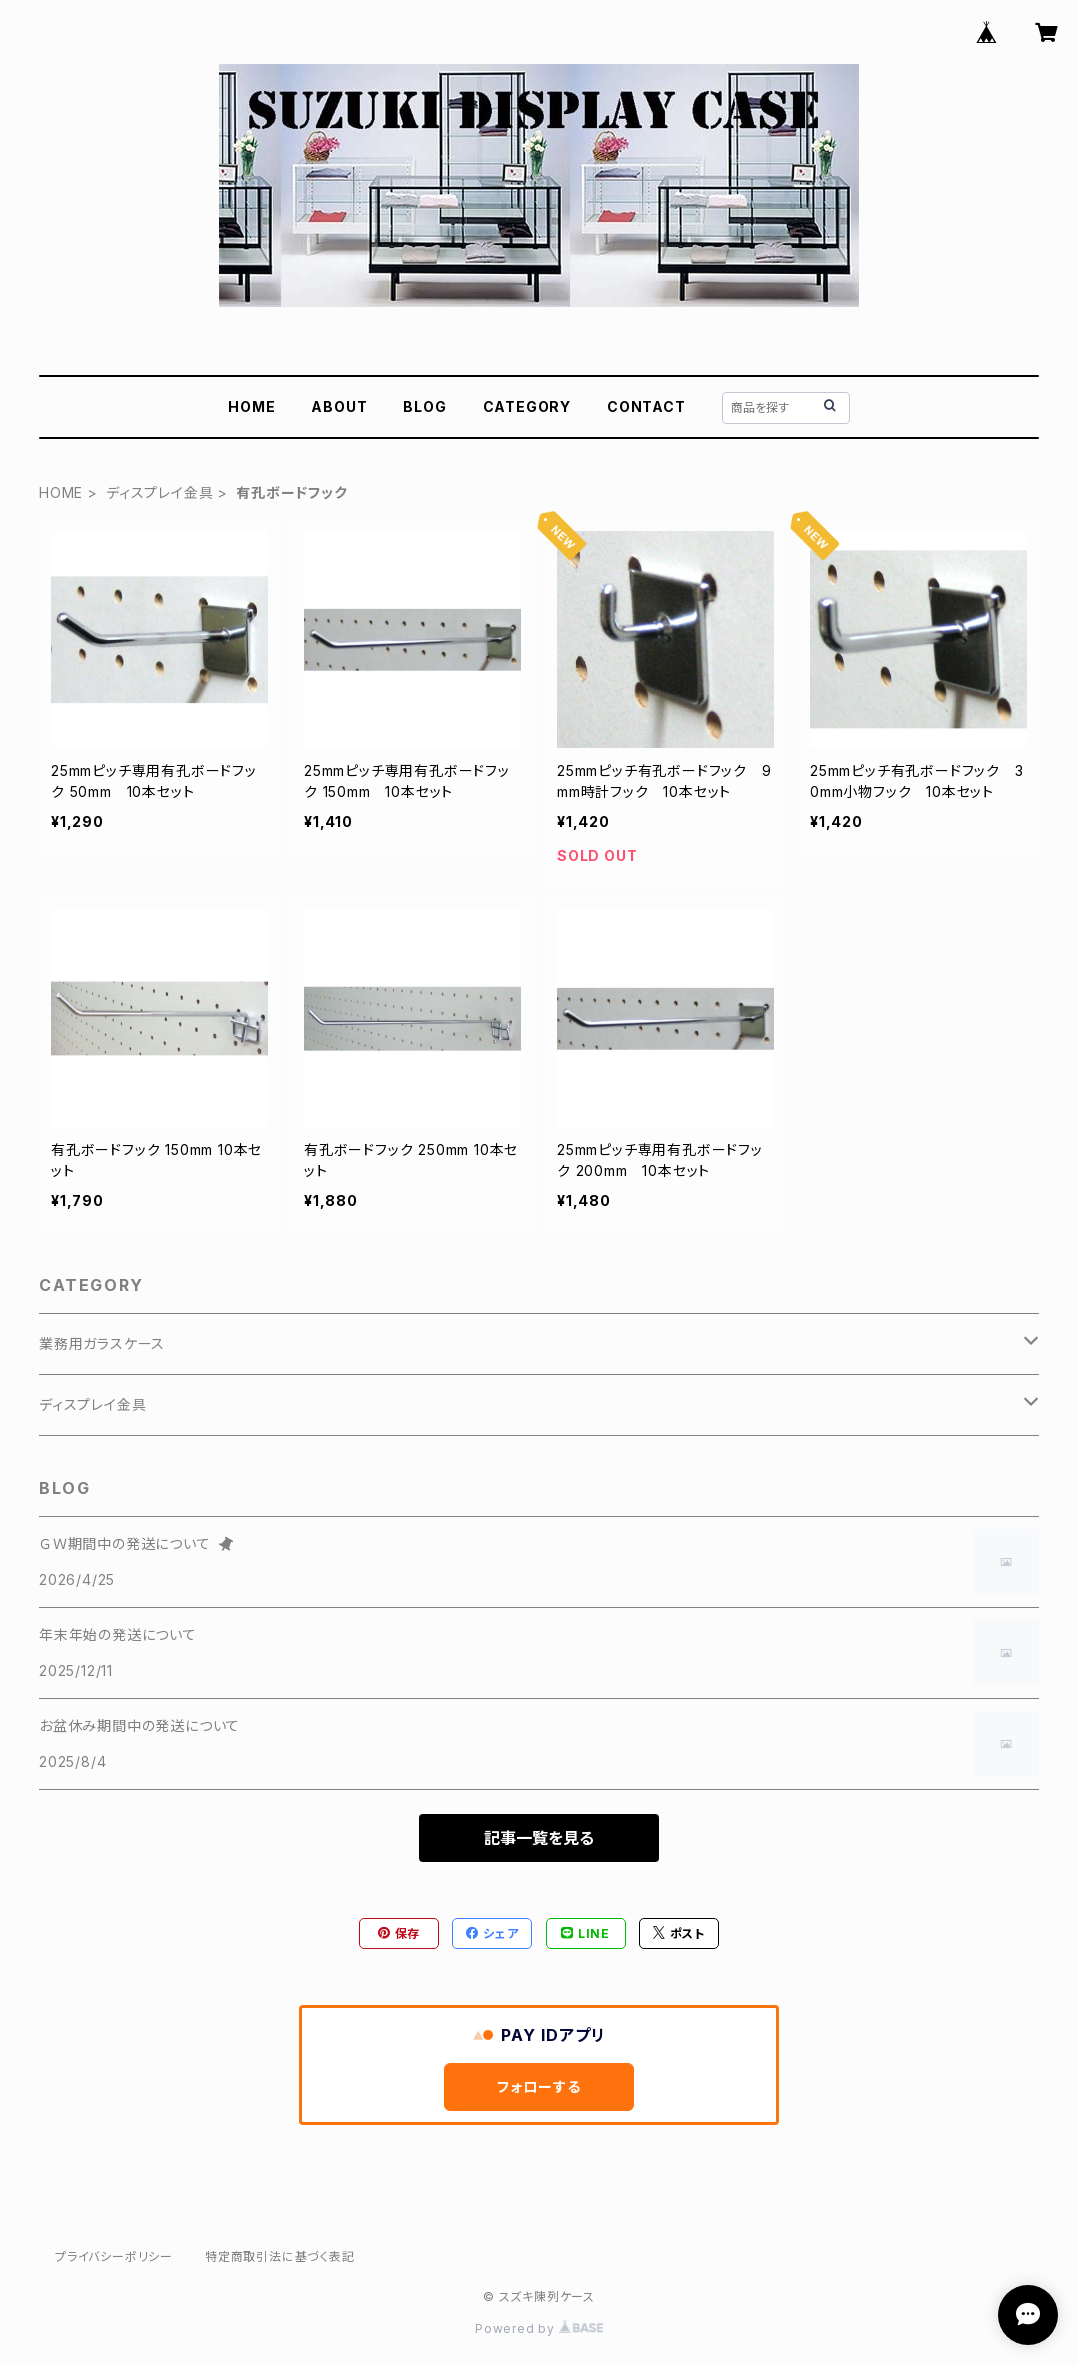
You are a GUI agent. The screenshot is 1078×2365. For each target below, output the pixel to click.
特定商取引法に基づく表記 (280, 2256)
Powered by (539, 2328)
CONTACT (646, 406)
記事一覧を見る (539, 1838)
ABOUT (339, 406)
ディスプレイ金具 (159, 492)
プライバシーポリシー (114, 2256)
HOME (251, 406)
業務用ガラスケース (102, 1343)
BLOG (424, 406)
